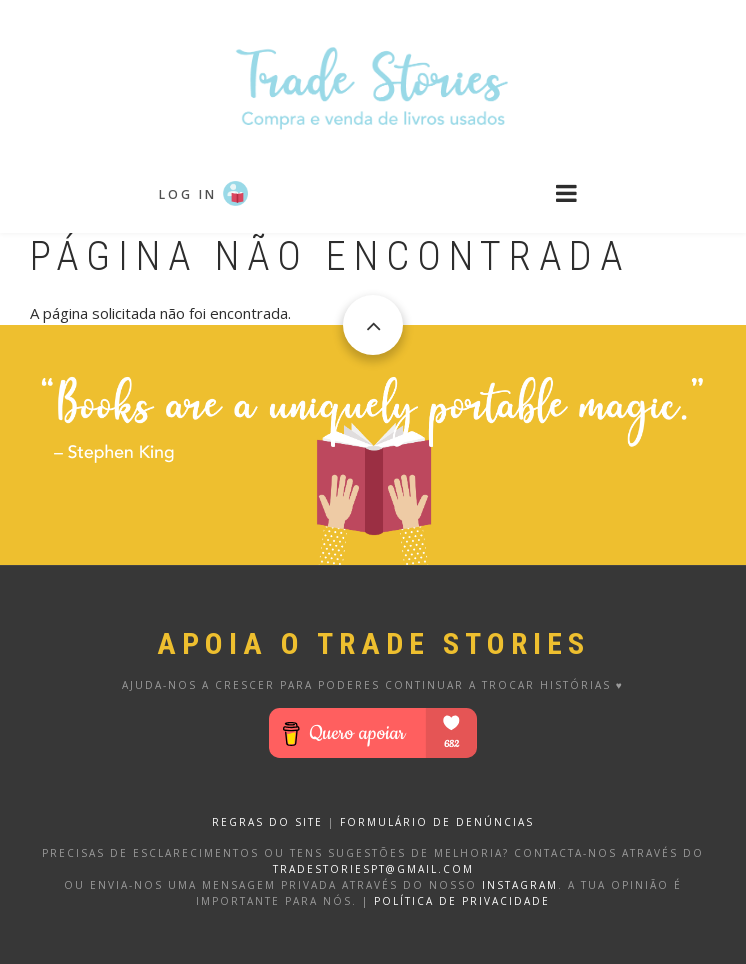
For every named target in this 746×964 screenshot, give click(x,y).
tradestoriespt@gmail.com (373, 869)
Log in (188, 194)
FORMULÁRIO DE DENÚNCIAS (437, 822)
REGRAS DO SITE (267, 822)
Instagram (520, 885)
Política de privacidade (462, 901)
